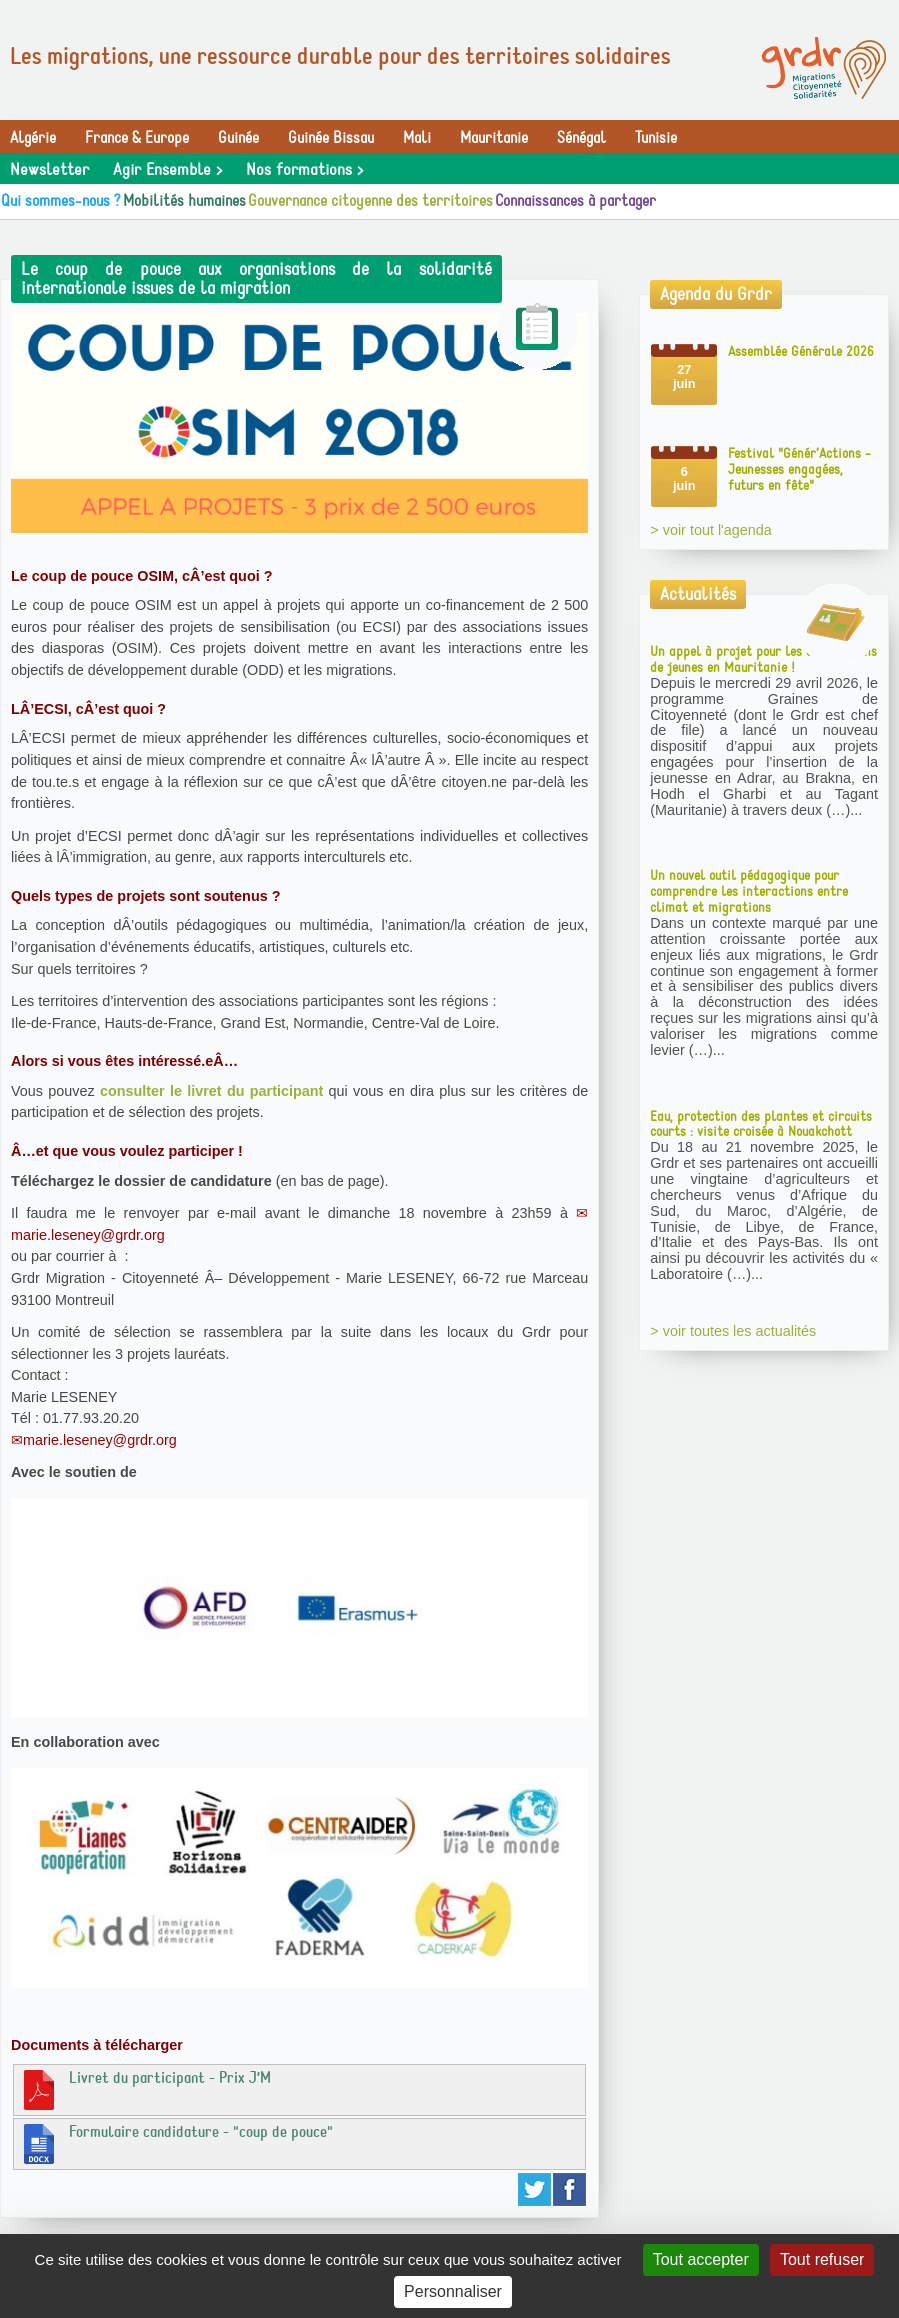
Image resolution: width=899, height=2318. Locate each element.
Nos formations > (304, 170)
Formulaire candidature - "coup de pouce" (176, 2143)
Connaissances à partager (575, 201)
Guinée (238, 138)
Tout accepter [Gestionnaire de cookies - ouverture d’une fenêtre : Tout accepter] (701, 2259)
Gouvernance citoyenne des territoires (370, 201)
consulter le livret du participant (211, 1091)
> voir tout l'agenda (711, 530)
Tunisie (656, 138)
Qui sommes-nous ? (61, 201)
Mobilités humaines (184, 201)
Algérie (33, 138)
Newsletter (49, 170)
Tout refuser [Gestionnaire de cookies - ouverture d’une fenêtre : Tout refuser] (822, 2259)
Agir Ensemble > (167, 170)
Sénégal (581, 138)
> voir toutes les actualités (733, 1331)
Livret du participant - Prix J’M (145, 2089)
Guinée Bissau (331, 138)
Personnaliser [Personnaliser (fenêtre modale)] (453, 2291)
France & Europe (137, 138)
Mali (417, 138)
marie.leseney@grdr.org (100, 1440)
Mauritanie (494, 138)
